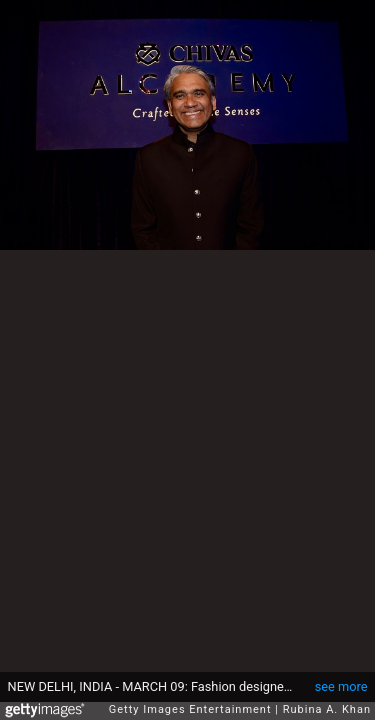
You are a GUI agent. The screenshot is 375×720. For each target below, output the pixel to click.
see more (341, 676)
